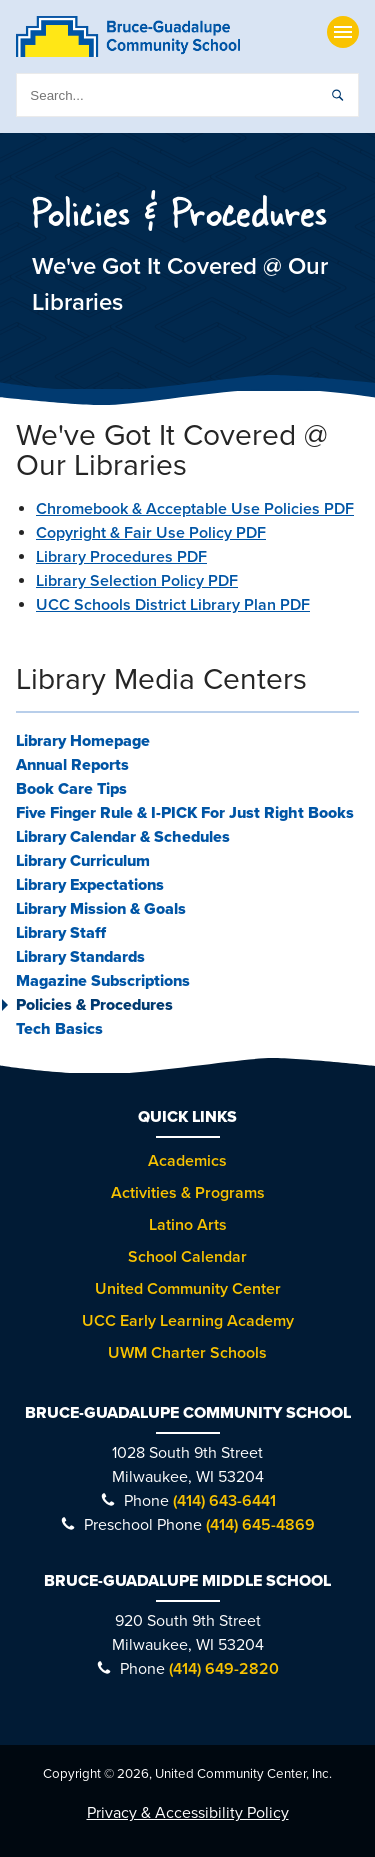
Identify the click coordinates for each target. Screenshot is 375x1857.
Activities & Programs (188, 1193)
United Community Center (188, 1289)
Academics (187, 1161)
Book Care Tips (71, 789)
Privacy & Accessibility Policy (188, 1813)
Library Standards (80, 957)
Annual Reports (72, 765)
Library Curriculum (83, 861)
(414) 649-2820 (224, 1669)
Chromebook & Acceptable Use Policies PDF (195, 509)
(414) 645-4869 (260, 1525)
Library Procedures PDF (121, 557)
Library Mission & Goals (101, 909)
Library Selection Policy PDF (137, 581)
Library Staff (61, 933)
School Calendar (187, 1257)
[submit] (337, 95)
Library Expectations (90, 885)
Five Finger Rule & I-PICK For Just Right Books (185, 813)
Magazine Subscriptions (103, 981)
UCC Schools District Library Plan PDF (173, 605)
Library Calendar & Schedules (123, 837)
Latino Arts (188, 1225)
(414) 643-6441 (224, 1501)
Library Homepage (83, 741)
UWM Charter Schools (187, 1353)
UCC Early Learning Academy (188, 1321)
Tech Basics (59, 1029)
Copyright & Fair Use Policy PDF (151, 533)
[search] (187, 95)
